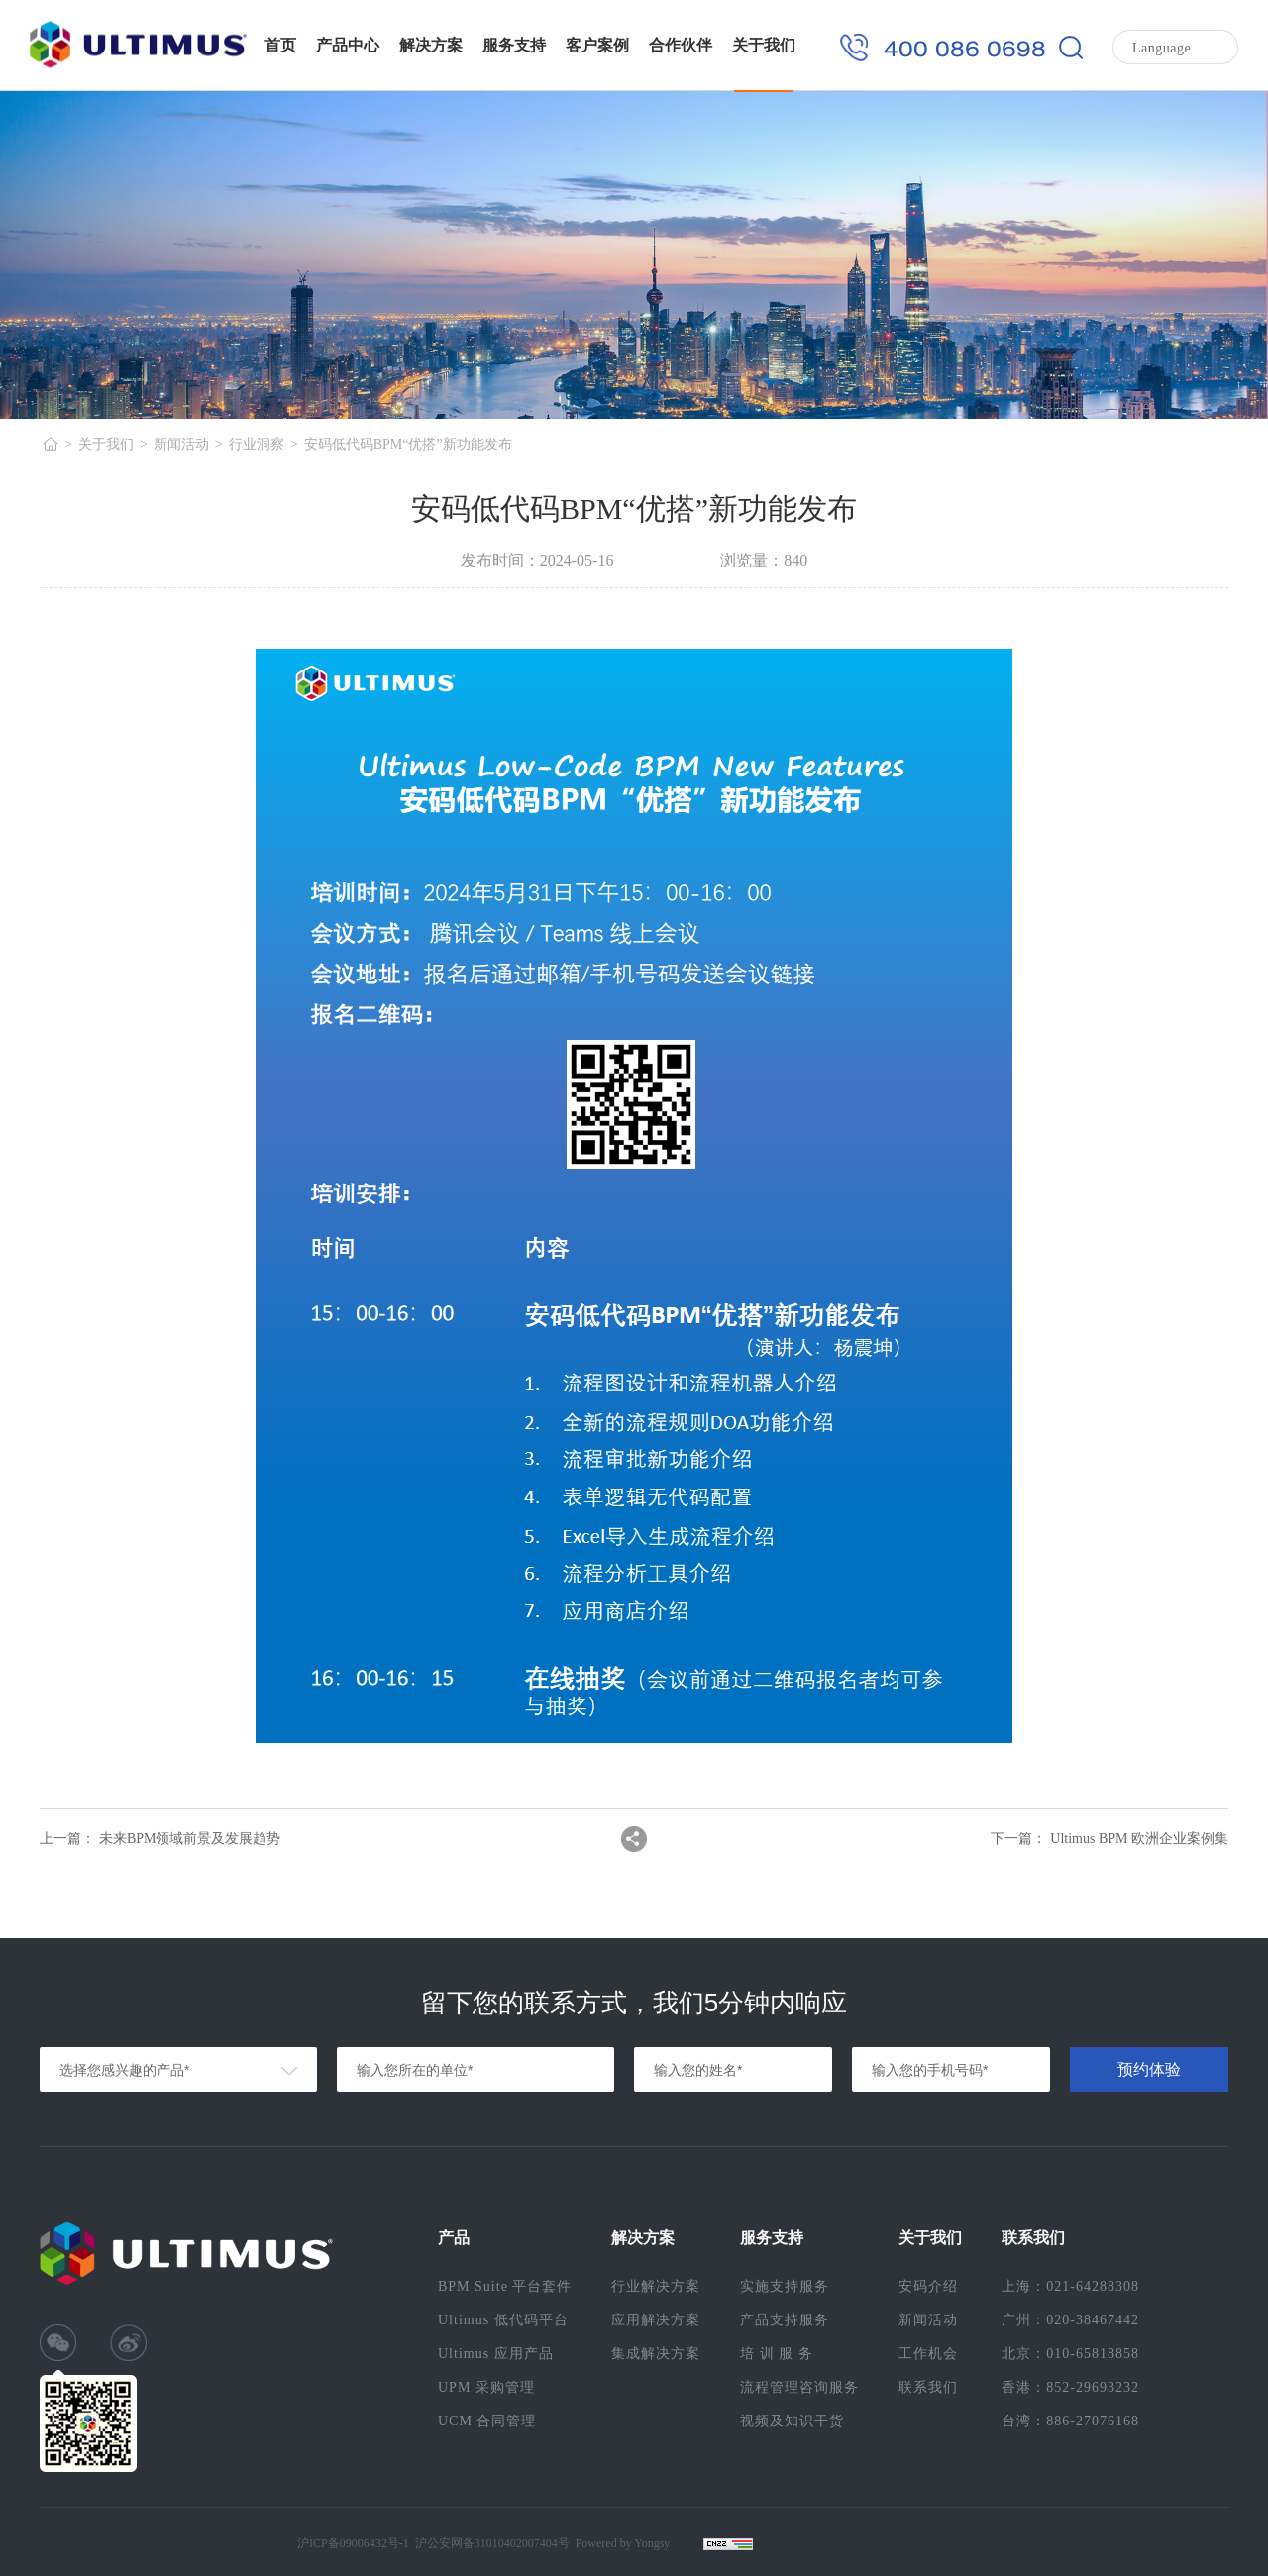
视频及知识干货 (792, 2421)
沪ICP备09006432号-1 (353, 2543)
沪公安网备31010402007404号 (492, 2543)
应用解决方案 (655, 2320)
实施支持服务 (784, 2286)
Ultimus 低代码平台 (503, 2320)
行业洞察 (256, 444)
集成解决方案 (655, 2353)
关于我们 (763, 45)
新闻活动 (181, 444)
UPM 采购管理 (486, 2387)
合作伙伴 (680, 45)
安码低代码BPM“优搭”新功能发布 (408, 444)
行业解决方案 (655, 2286)
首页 (280, 45)
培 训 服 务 (776, 2353)
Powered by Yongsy (623, 2543)
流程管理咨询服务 (799, 2387)
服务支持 (514, 45)
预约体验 (1149, 2069)
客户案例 (597, 45)
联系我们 (928, 2387)
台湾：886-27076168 (1070, 2421)
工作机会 (928, 2353)
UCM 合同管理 (487, 2421)
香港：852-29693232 (1070, 2387)
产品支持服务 (784, 2320)
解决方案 (431, 45)
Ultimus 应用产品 (496, 2353)
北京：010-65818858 (1070, 2353)
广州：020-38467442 (1070, 2320)
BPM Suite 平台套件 (505, 2286)
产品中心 (347, 45)
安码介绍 (928, 2286)
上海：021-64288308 (1070, 2286)
